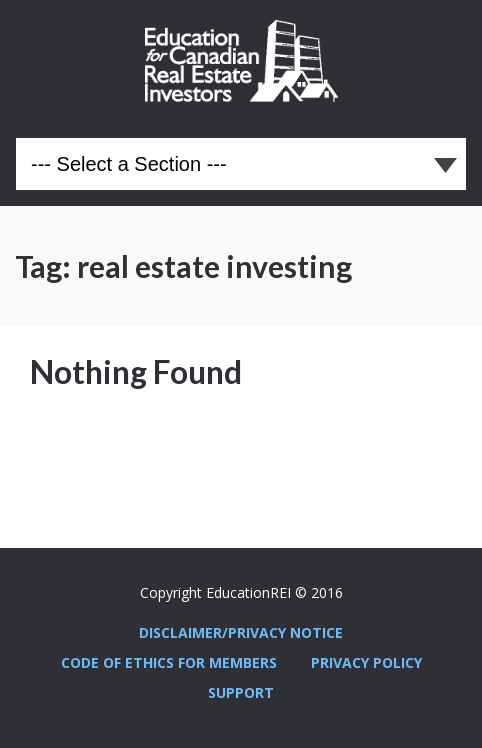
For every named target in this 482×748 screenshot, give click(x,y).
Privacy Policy (366, 662)
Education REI (241, 61)
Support (241, 692)
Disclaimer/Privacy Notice (241, 632)
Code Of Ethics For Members (169, 662)
